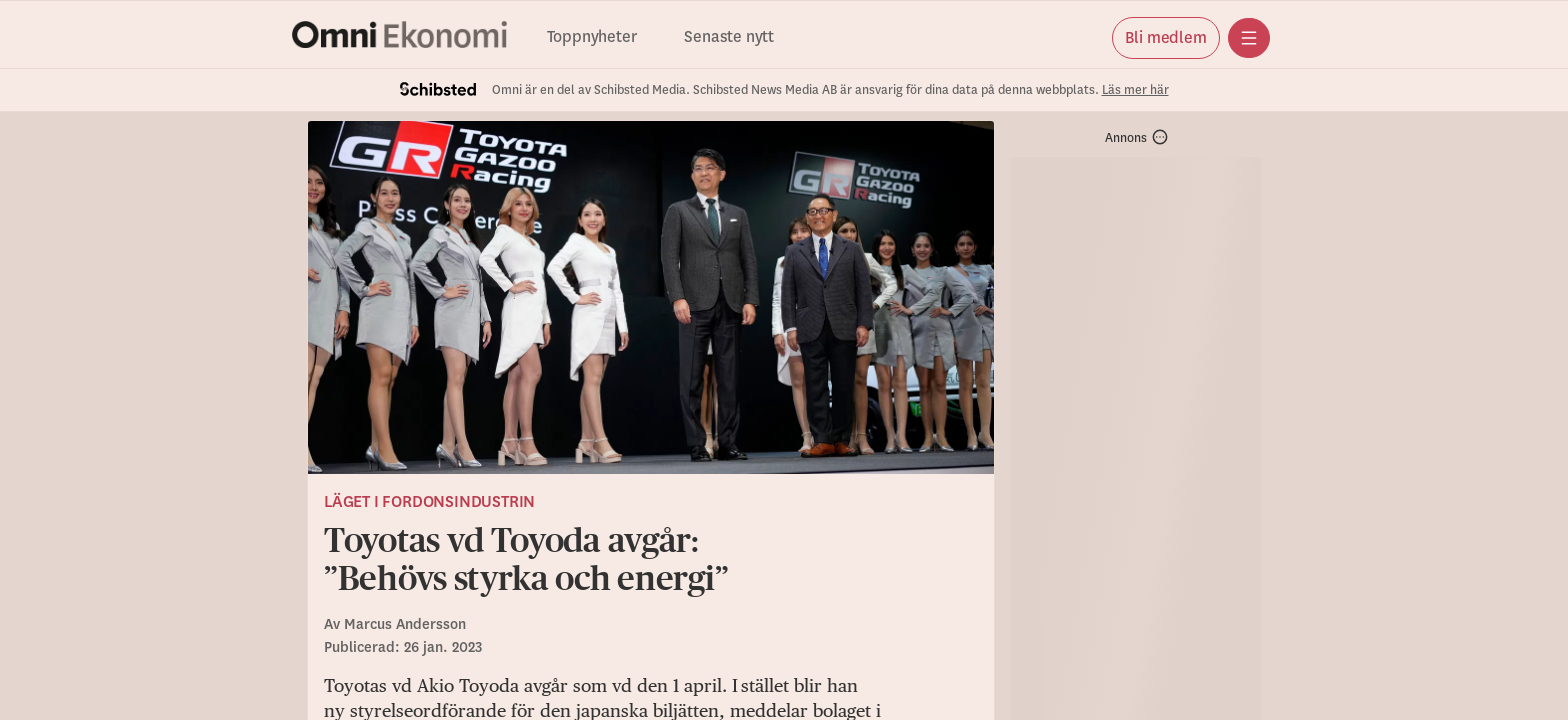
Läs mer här (1135, 90)
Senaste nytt (729, 37)
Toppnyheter (592, 37)
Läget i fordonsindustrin (429, 502)
